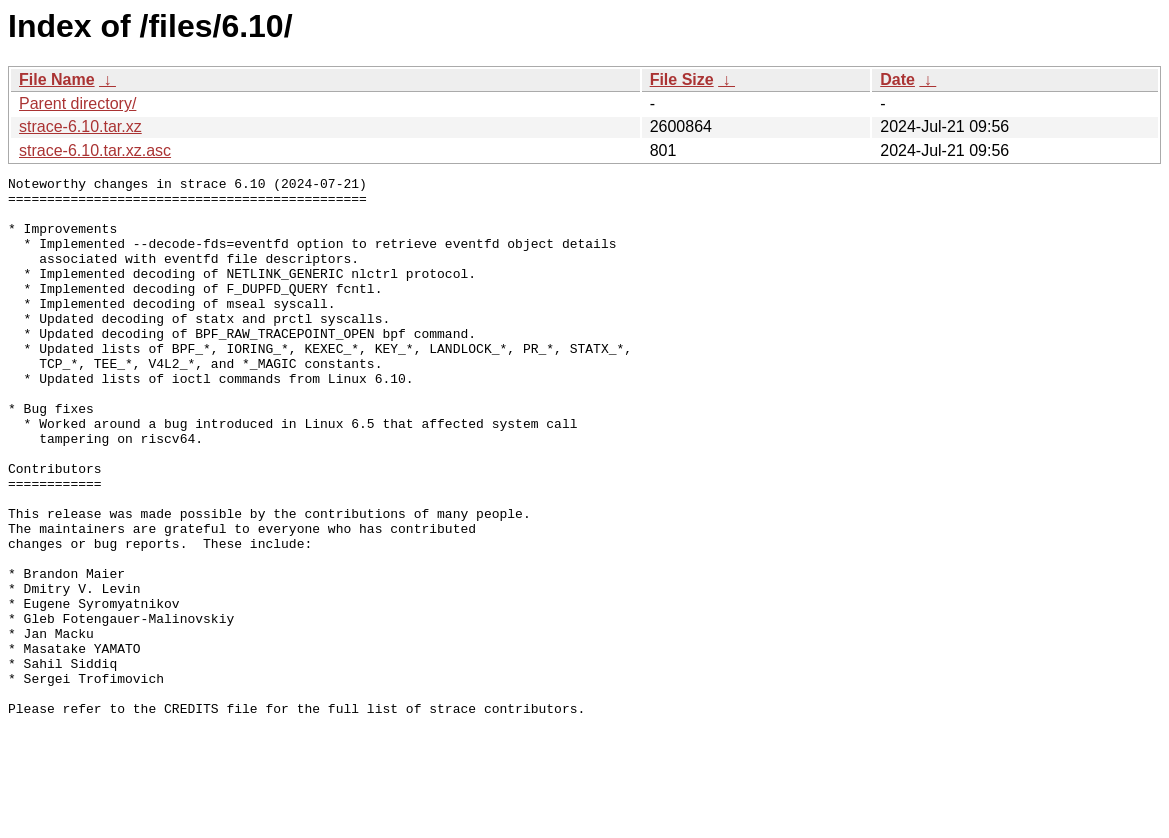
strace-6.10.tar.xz (80, 126)
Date (897, 79)
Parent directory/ (77, 103)
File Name (57, 79)
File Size (682, 79)
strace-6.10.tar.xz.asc (95, 150)
